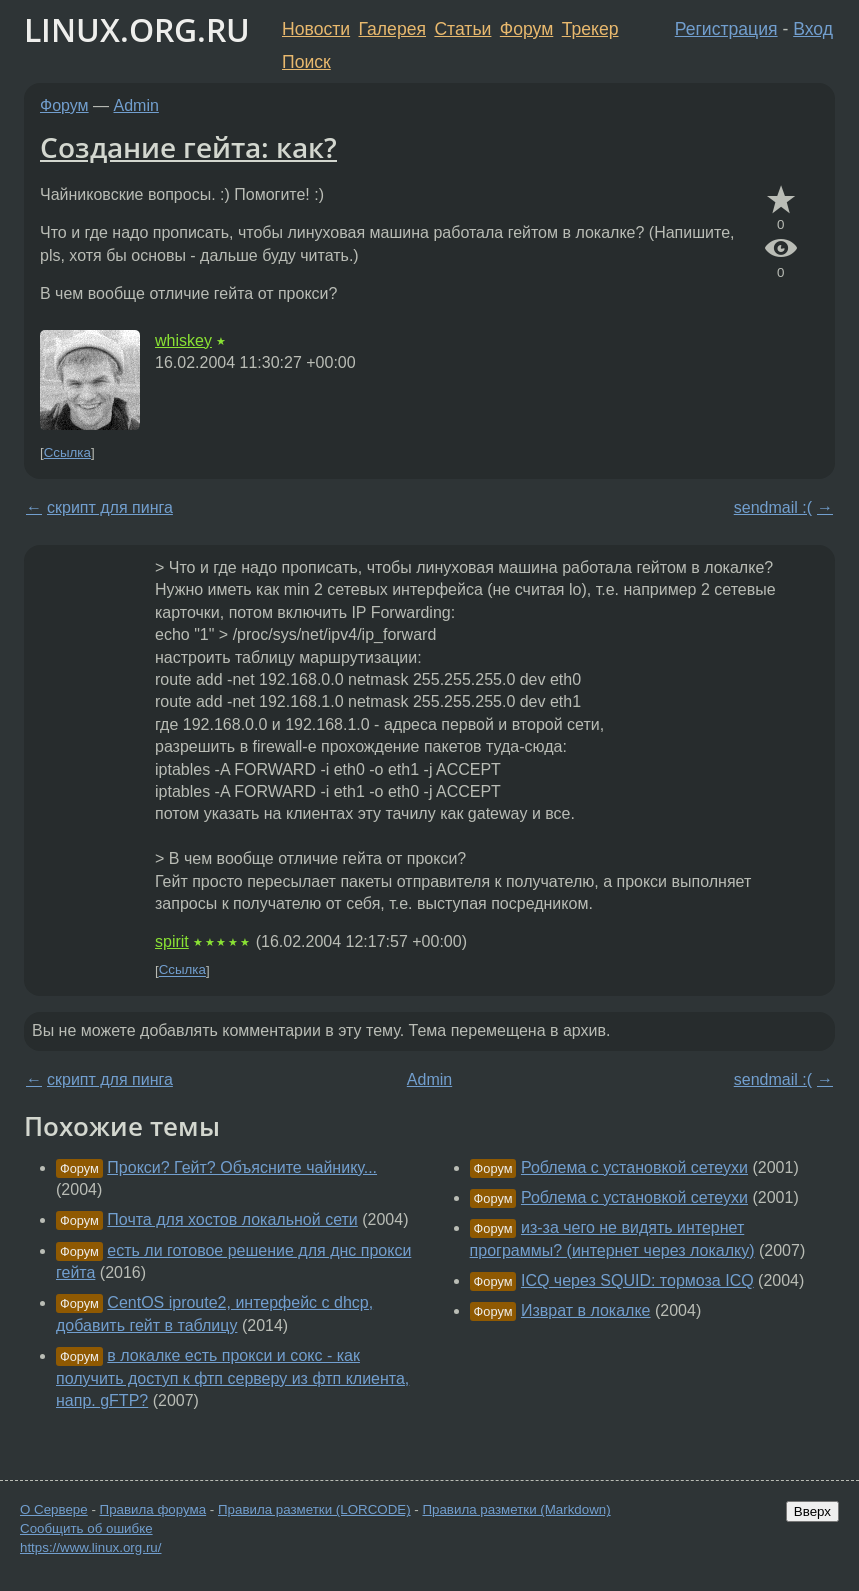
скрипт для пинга (110, 507)
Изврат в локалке (586, 1310)
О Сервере (54, 1509)
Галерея (392, 29)
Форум (526, 29)
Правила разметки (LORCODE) (314, 1509)
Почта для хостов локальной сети (232, 1219)
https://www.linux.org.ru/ (90, 1547)
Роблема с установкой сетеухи (634, 1167)
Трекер (590, 29)
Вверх (812, 1511)
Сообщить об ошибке (86, 1528)
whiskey (183, 340)
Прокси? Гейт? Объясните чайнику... (242, 1167)
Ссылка (67, 452)
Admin (136, 105)
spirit (172, 941)
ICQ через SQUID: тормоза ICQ (637, 1280)
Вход (813, 29)
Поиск (306, 62)
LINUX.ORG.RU (137, 29)
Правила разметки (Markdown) (516, 1509)
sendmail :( (773, 507)
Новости (316, 29)
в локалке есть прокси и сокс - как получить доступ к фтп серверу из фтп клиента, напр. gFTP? (232, 1378)
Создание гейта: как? (188, 147)
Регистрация (726, 29)
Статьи (462, 29)
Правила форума (153, 1509)
